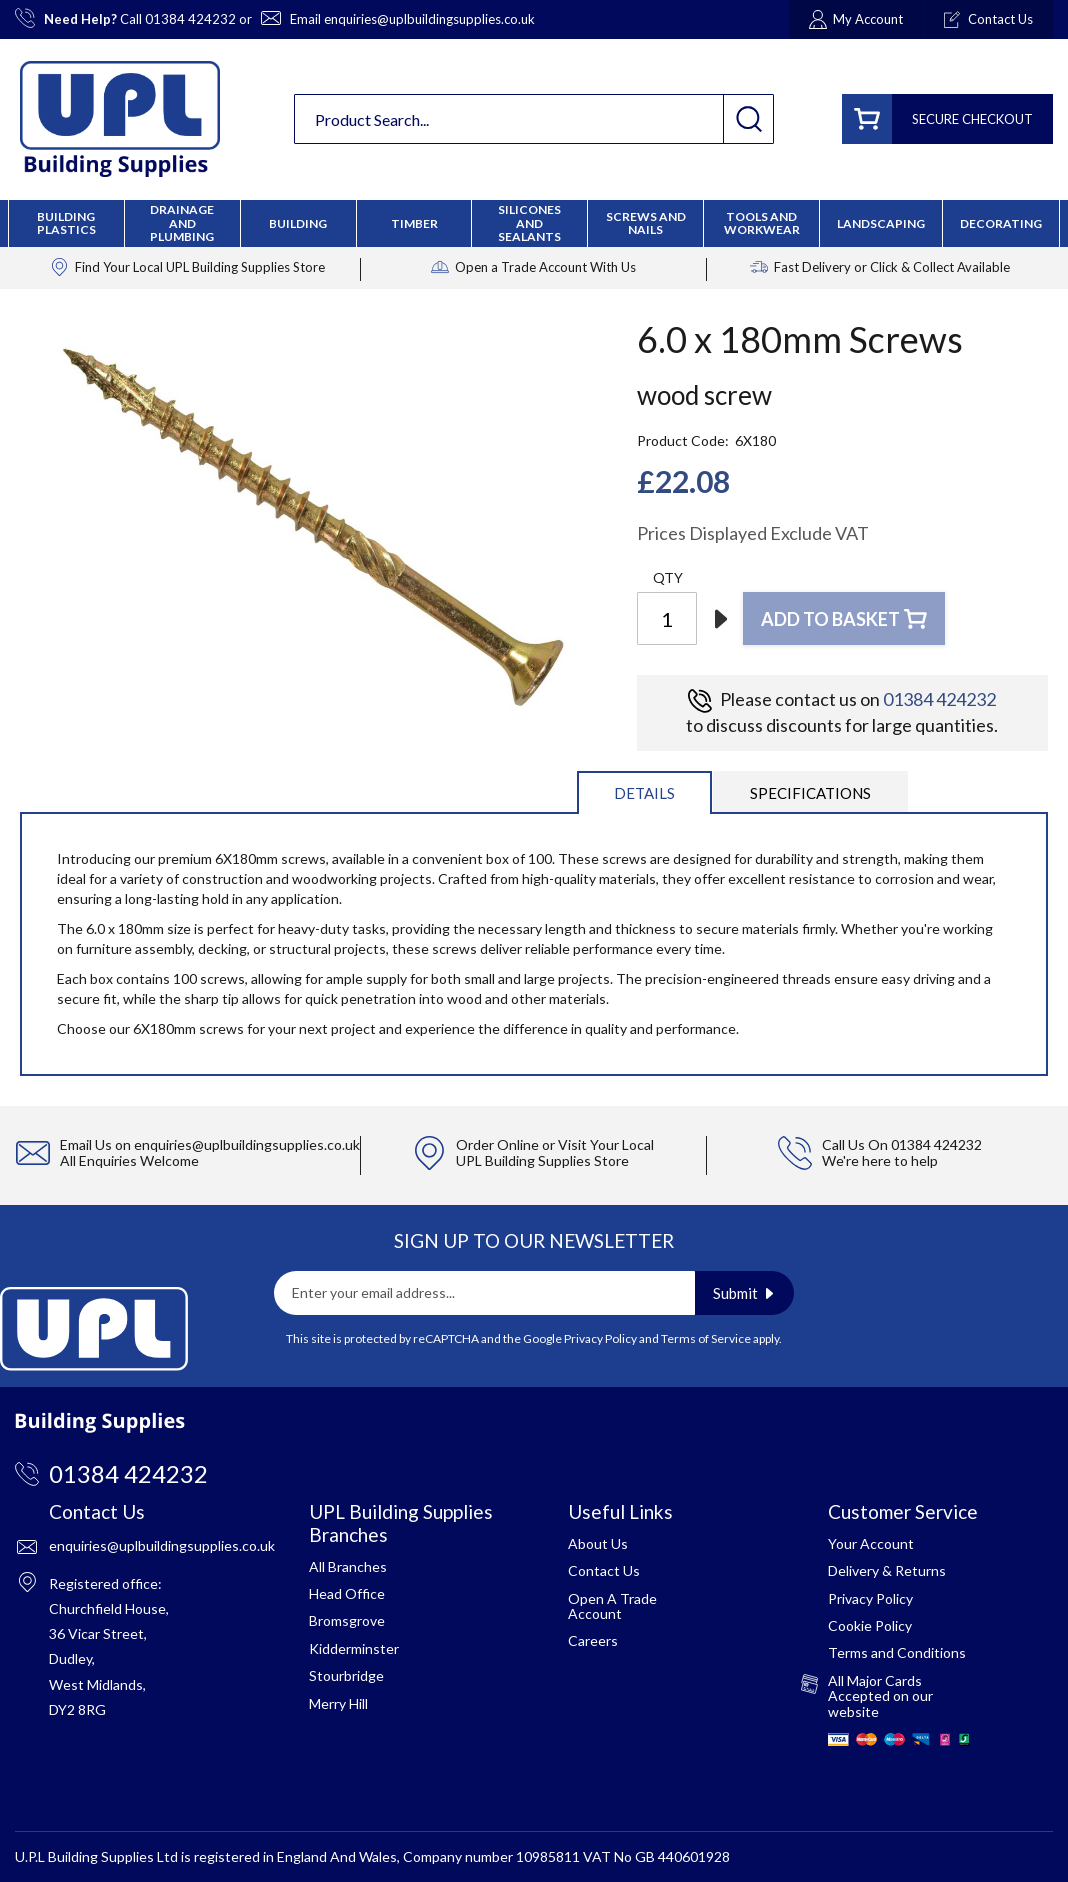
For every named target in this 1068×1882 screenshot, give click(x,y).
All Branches (348, 1566)
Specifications (810, 793)
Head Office (347, 1593)
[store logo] (120, 119)
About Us (598, 1543)
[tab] (644, 791)
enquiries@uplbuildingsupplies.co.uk (429, 19)
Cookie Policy (870, 1625)
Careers (593, 1640)
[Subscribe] (744, 1293)
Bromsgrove (347, 1620)
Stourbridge (346, 1675)
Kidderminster (354, 1648)
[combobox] (534, 119)
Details (644, 793)
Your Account (871, 1543)
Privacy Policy (600, 1338)
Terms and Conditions (897, 1652)
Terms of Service (706, 1338)
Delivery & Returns (887, 1570)
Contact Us (604, 1570)
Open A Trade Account (612, 1606)
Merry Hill (338, 1703)
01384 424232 (190, 19)
